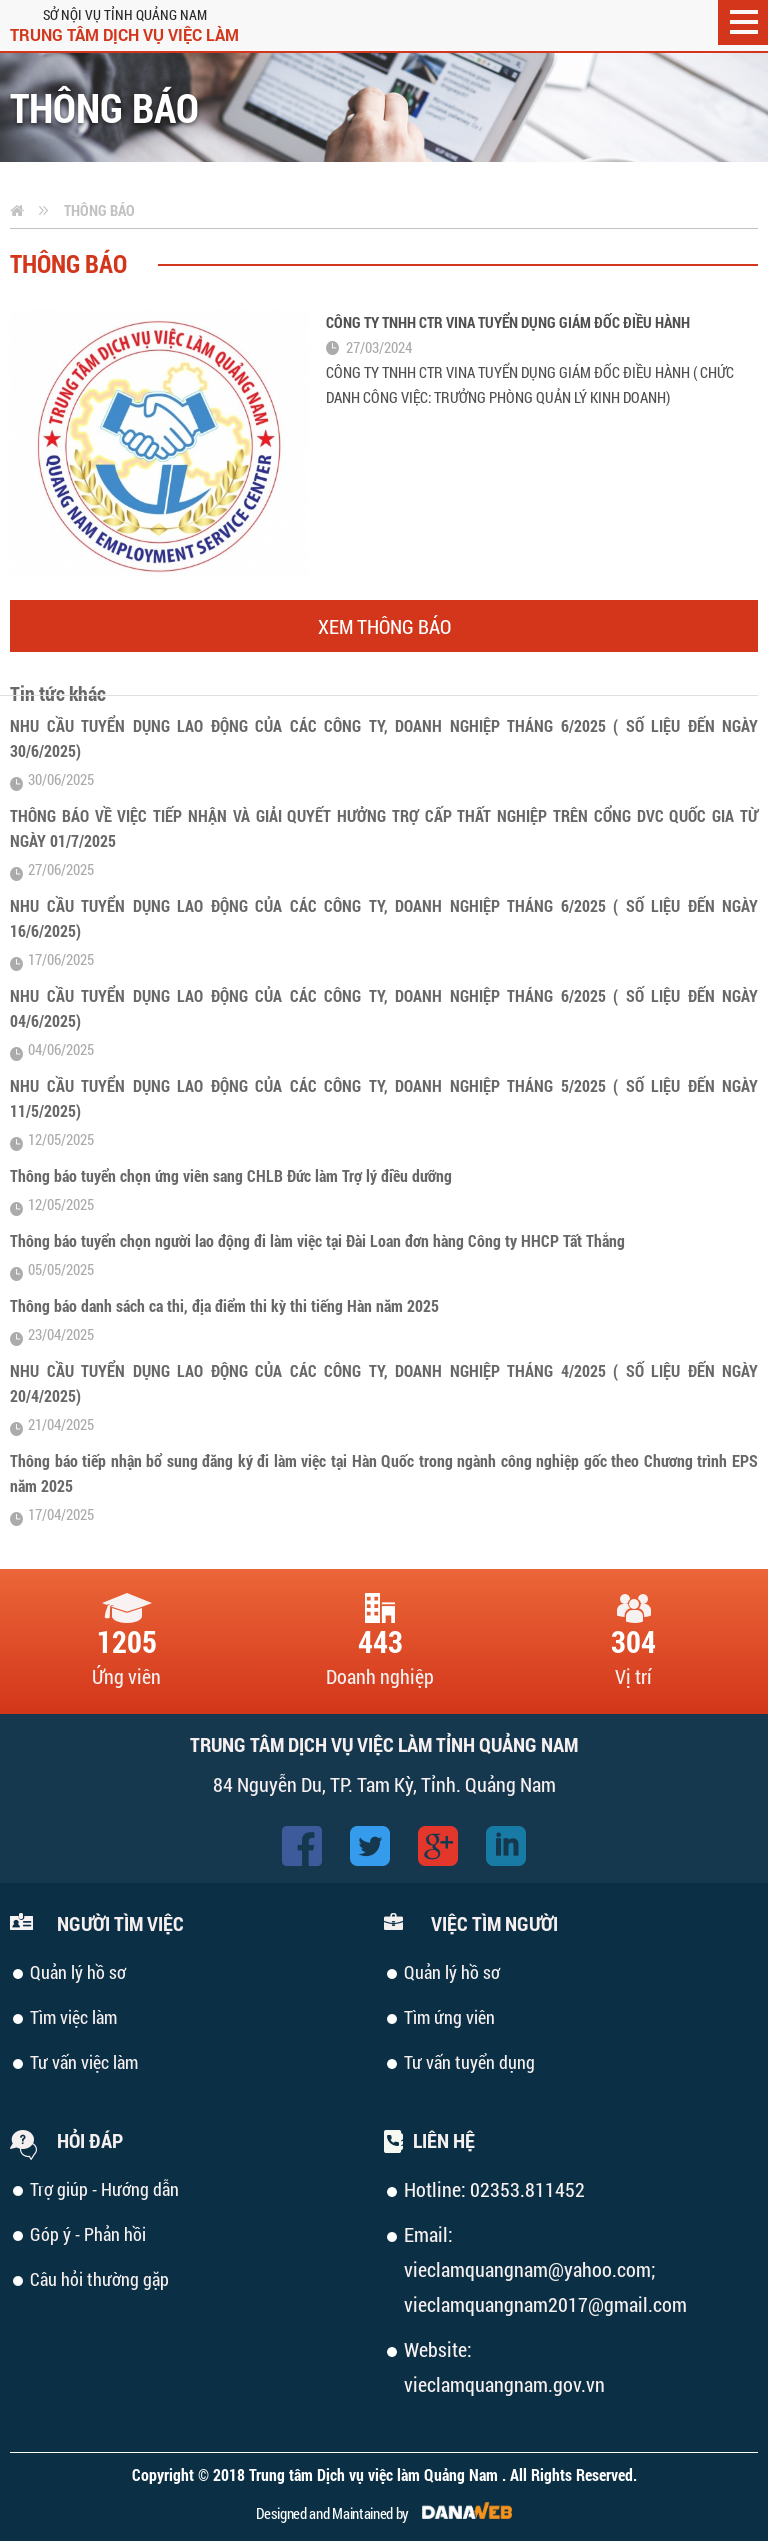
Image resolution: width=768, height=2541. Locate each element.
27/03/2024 (379, 347)
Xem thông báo (384, 626)
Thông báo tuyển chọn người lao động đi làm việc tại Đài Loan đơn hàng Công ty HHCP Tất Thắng (317, 1240)
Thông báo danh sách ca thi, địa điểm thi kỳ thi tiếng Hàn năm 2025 (224, 1305)
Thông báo (99, 210)
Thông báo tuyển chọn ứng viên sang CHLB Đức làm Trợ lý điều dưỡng (231, 1175)
